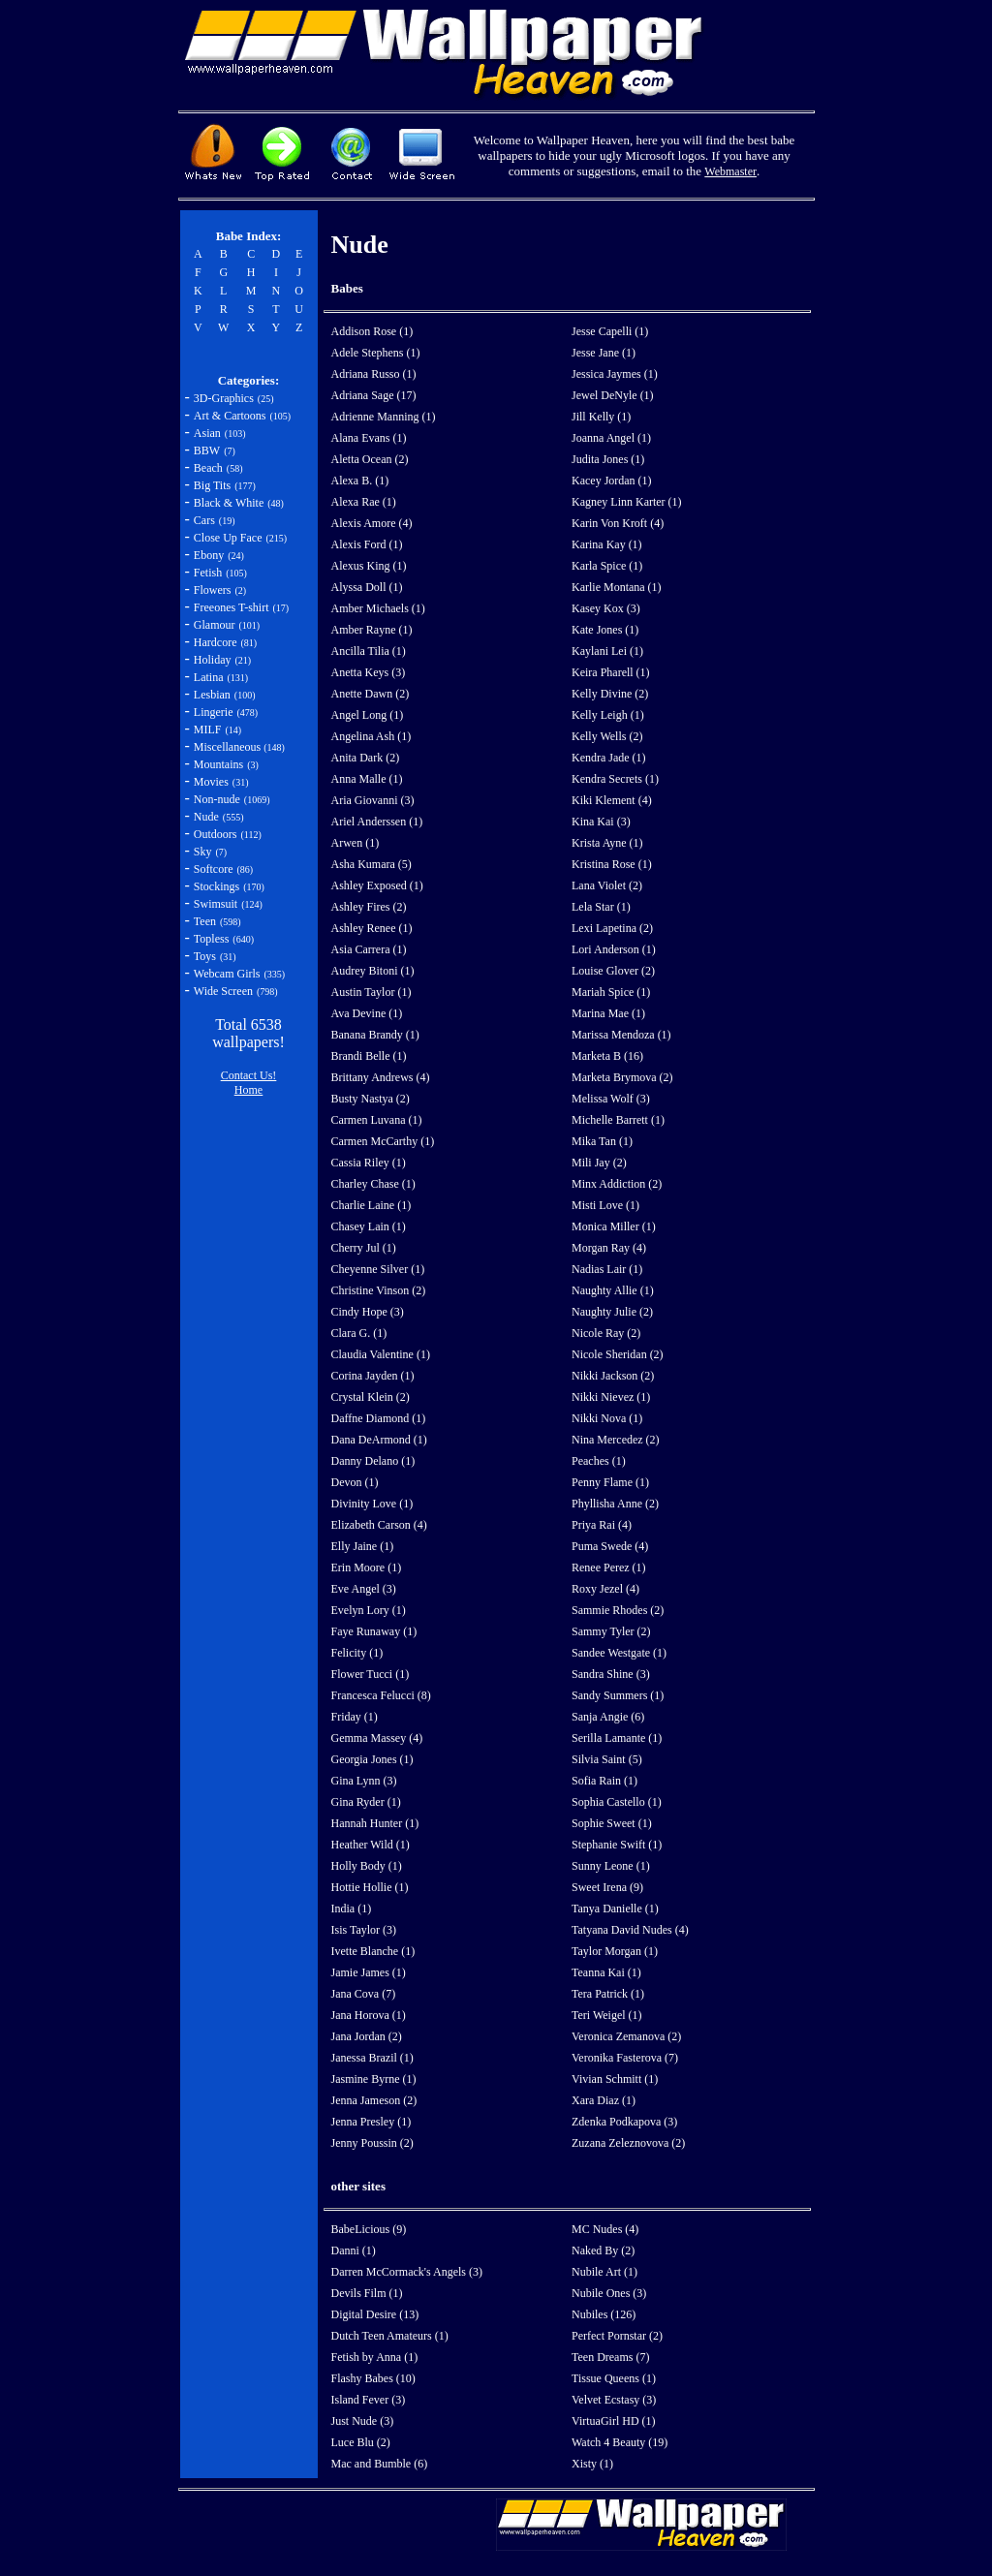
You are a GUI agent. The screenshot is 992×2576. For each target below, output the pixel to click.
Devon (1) (355, 1482)
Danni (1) (353, 2250)
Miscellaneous (229, 747)
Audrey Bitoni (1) (373, 971)
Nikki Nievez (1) (611, 1397)
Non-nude (217, 799)
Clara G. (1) (359, 1333)
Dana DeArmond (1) (379, 1439)
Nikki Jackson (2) (613, 1375)
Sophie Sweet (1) (612, 1823)
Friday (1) (354, 1716)
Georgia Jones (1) (372, 1759)
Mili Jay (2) (599, 1162)
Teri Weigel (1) (607, 2015)
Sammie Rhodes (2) (618, 1610)
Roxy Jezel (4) (605, 1589)
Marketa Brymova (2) (622, 1077)
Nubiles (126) (604, 2314)
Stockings (216, 886)
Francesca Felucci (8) (381, 1695)
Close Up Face (228, 537)
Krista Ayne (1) (607, 843)
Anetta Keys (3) (368, 672)
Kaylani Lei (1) (607, 651)
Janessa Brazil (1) (372, 2057)
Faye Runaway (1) (374, 1631)
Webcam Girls (227, 973)
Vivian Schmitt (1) (615, 2079)
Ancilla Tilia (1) (368, 651)
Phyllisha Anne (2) (615, 1503)
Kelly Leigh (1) (608, 715)
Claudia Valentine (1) (380, 1354)
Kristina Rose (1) (612, 864)
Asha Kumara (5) (371, 864)
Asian (207, 433)
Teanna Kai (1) (606, 1972)
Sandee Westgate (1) (619, 1653)
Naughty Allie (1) (613, 1290)
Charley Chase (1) (373, 1184)
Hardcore (215, 642)
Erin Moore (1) (366, 1567)
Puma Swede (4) (610, 1546)
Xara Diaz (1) (604, 2100)
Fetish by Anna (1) (374, 2357)
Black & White (229, 503)
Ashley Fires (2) (369, 907)
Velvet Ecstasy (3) (614, 2399)
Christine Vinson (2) (378, 1290)
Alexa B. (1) (360, 480)
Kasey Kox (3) (606, 608)
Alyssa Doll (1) (367, 587)
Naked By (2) (603, 2250)
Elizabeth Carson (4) (379, 1525)
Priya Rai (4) (602, 1525)
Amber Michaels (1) (378, 608)
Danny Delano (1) (373, 1461)
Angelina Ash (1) (371, 736)
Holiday (213, 660)
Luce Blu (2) (360, 2442)
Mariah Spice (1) (611, 992)
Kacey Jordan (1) (612, 480)
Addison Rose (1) (372, 331)
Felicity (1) (357, 1653)
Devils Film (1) (367, 2293)
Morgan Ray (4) (609, 1248)
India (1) (351, 1908)
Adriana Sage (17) (374, 395)
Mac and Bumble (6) (379, 2463)
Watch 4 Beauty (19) (619, 2442)
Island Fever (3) (368, 2399)
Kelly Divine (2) (610, 693)
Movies (211, 782)
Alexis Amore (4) (372, 523)
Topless (212, 939)
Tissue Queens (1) (614, 2378)
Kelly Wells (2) (607, 736)
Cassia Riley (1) (368, 1162)
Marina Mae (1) (608, 1013)
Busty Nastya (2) (370, 1098)
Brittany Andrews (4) (380, 1077)
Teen (205, 921)
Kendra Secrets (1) (615, 779)
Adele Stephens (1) (375, 352)
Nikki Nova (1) (607, 1418)
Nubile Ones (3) (609, 2293)
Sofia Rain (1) (604, 1780)
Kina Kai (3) (601, 821)
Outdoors (215, 834)
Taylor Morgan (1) (615, 1951)
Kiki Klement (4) (612, 800)
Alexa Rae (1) (363, 502)
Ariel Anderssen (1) (377, 821)
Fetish (208, 572)
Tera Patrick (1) (608, 1994)
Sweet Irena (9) (607, 1887)
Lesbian (212, 694)
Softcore (213, 869)
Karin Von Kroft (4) (618, 523)
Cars (204, 520)
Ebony (209, 555)
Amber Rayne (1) (372, 629)
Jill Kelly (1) (601, 416)
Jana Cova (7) (363, 1994)
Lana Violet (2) (607, 885)
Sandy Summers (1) (618, 1695)
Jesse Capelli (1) (610, 331)
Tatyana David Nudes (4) (630, 1930)
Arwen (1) (355, 843)
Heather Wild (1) (370, 1844)
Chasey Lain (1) (368, 1226)
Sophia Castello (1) (617, 1802)
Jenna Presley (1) (371, 2121)
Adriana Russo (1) (374, 374)
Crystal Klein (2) (370, 1397)
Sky (203, 851)
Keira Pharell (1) (611, 672)
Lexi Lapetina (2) (612, 928)
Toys (205, 956)
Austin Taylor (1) (371, 992)
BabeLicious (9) (369, 2229)
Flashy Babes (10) (373, 2378)
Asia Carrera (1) (369, 949)
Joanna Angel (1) (611, 438)
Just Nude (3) (362, 2421)
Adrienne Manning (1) (383, 416)
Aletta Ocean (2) (370, 459)
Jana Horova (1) (368, 2015)
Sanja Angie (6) (608, 1716)
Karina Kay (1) (607, 544)
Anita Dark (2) (365, 757)
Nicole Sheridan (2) (618, 1354)
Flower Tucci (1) (370, 1674)
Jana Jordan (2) (366, 2036)
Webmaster (730, 171)
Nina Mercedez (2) (616, 1439)
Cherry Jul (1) (363, 1248)
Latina (209, 677)
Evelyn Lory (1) (368, 1610)
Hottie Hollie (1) (370, 1887)
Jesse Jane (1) (604, 352)
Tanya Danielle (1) (615, 1908)
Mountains (218, 764)
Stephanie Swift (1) (617, 1844)
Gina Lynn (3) (364, 1780)
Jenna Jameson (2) (374, 2100)
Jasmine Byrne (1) (374, 2079)
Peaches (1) (599, 1461)
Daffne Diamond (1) (378, 1418)
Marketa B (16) (607, 1056)
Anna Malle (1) (367, 779)
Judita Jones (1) (608, 459)
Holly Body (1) (366, 1866)
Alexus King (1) (369, 566)
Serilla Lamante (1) (617, 1738)
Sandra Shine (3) (611, 1674)
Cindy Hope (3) (367, 1312)
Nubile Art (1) (604, 2272)
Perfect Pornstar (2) (617, 2336)
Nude (206, 816)
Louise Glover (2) (613, 971)
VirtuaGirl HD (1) (614, 2421)
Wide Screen (223, 991)
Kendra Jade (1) (609, 757)
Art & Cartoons (230, 415)
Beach (208, 468)
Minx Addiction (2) (617, 1184)
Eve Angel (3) (363, 1589)
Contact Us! (249, 1075)
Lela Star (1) (601, 907)
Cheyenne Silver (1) (378, 1269)
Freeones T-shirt (231, 607)
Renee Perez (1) (609, 1567)
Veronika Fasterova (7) (625, 2057)
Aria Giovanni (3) (373, 800)
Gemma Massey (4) (377, 1738)
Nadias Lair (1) (607, 1269)
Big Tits (212, 485)
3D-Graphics (224, 398)
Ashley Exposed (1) (377, 885)
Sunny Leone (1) (611, 1866)
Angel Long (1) (367, 715)
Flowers (213, 590)
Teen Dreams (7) (610, 2357)
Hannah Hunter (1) (375, 1823)
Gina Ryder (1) (366, 1802)
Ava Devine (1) (367, 1013)
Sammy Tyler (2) (611, 1631)
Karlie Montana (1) (617, 587)
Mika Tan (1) (602, 1141)
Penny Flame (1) (610, 1482)
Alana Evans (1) (369, 438)
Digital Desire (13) (375, 2314)
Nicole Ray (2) (606, 1333)
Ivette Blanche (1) (373, 1951)
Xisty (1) (592, 2463)
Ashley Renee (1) (372, 928)
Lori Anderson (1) (614, 949)
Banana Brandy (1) (375, 1034)
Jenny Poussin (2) (372, 2143)
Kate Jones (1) (605, 629)
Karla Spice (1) (607, 566)
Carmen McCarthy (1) (383, 1141)
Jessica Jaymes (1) (615, 374)
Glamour (214, 625)
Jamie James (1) (368, 1972)
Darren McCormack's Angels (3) (406, 2272)
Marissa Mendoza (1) (621, 1034)
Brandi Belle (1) (369, 1056)
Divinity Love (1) (372, 1503)
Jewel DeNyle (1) (613, 395)
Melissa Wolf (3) (611, 1098)
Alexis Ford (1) (367, 544)
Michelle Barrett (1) (618, 1120)
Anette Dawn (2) (370, 693)
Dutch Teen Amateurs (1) (390, 2336)
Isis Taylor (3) (364, 1930)
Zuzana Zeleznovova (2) (628, 2143)
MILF (208, 729)
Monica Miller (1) (614, 1226)
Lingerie (213, 712)
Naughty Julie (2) (612, 1312)
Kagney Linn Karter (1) (627, 502)
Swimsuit (215, 904)
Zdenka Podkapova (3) (624, 2121)
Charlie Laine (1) (371, 1205)
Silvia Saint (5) (607, 1759)
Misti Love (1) (605, 1205)
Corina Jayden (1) (373, 1375)
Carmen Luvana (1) (376, 1120)
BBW (207, 450)
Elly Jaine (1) (362, 1546)
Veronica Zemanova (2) (626, 2036)
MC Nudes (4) (605, 2229)
